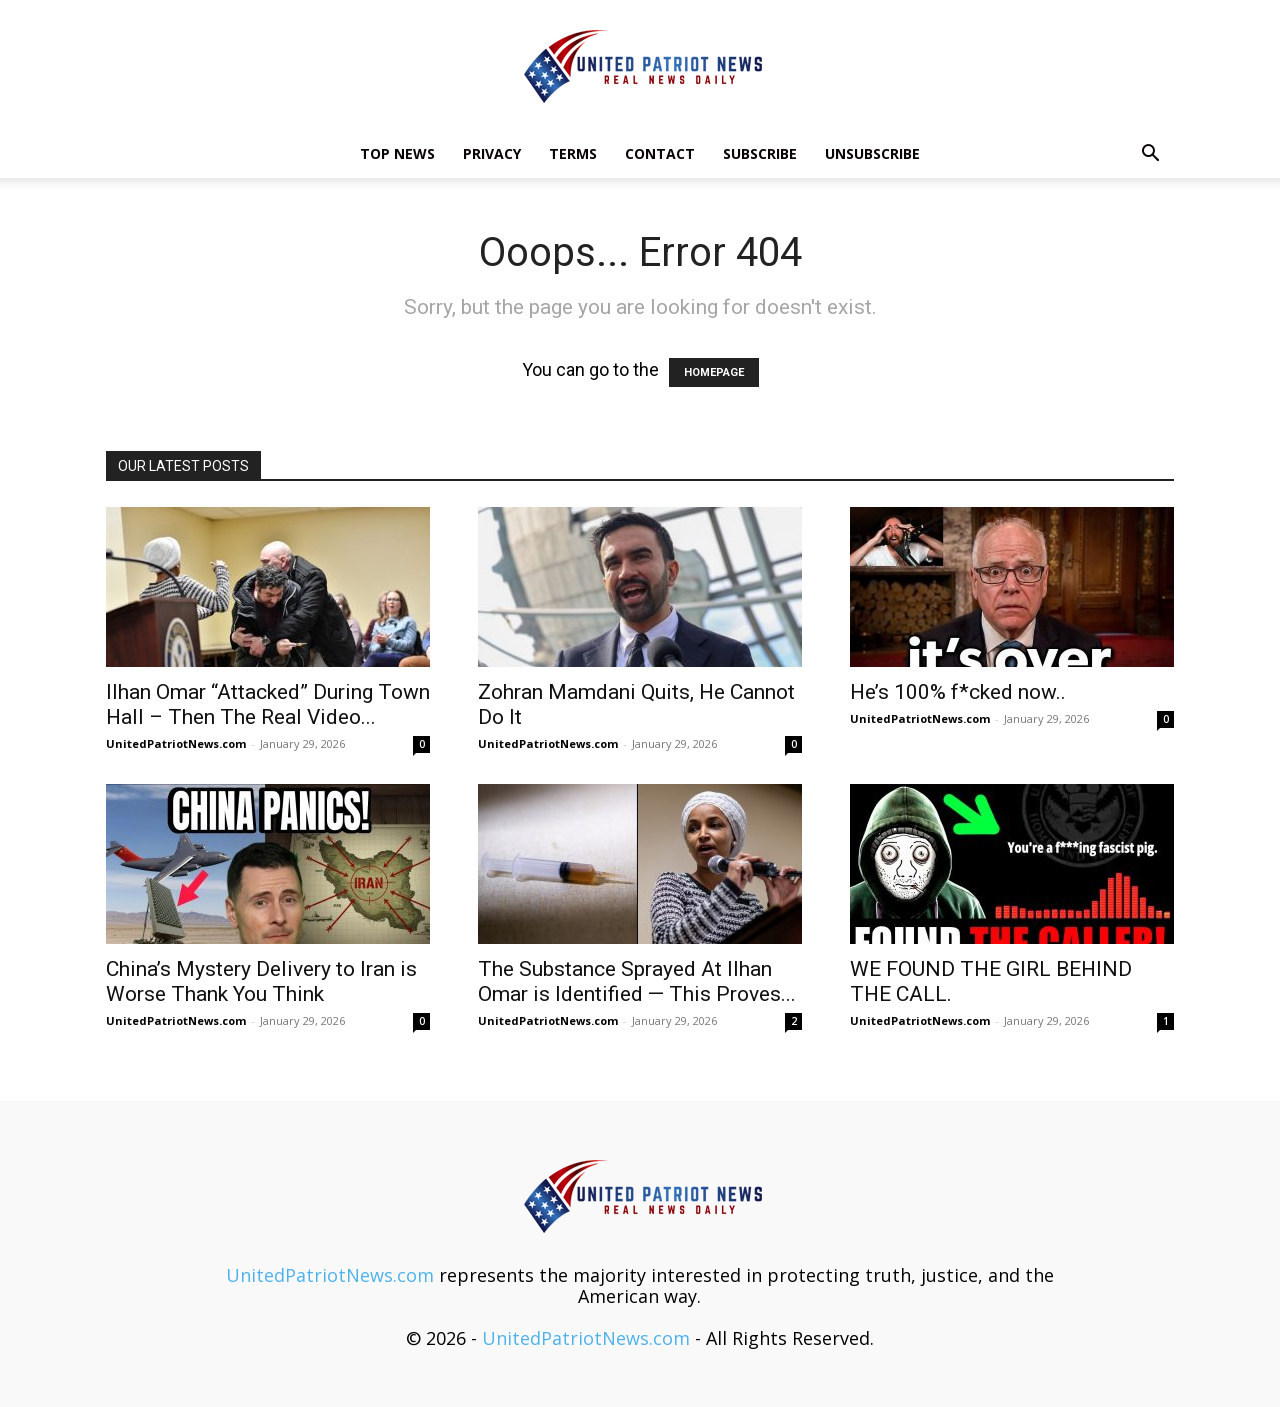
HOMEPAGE (714, 372)
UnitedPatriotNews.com (176, 743)
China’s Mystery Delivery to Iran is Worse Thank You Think (261, 981)
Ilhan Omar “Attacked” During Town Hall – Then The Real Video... (268, 704)
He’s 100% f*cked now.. (958, 692)
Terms (573, 153)
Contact (660, 153)
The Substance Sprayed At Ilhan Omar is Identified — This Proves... (637, 981)
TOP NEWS (397, 153)
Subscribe (760, 153)
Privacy (492, 153)
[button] (1150, 154)
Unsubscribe (872, 153)
